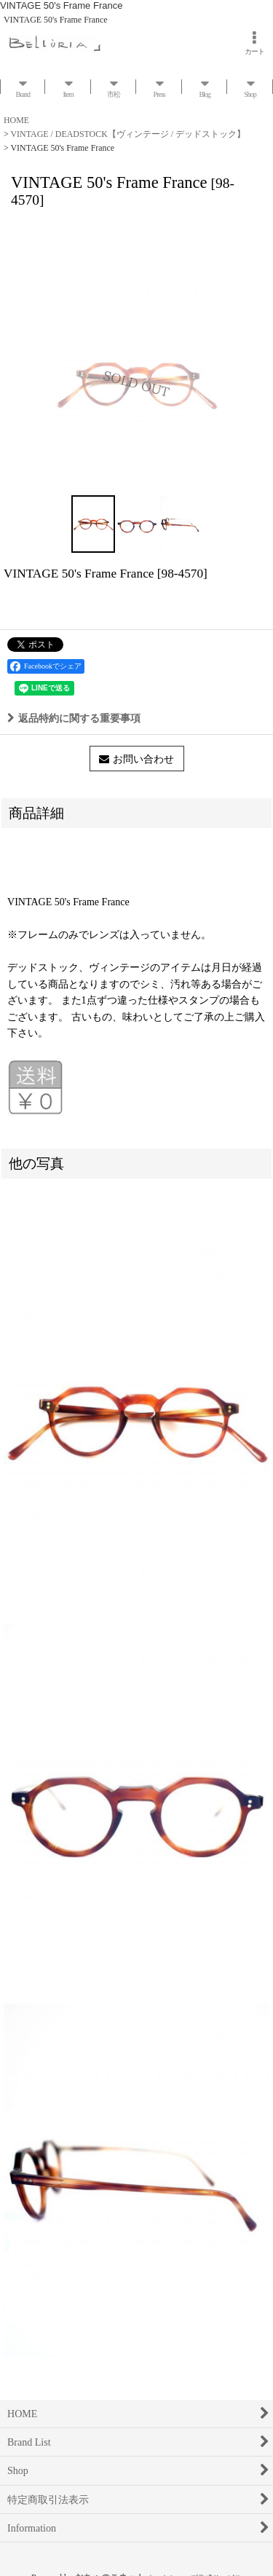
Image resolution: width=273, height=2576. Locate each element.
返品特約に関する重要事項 (74, 718)
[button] (93, 524)
